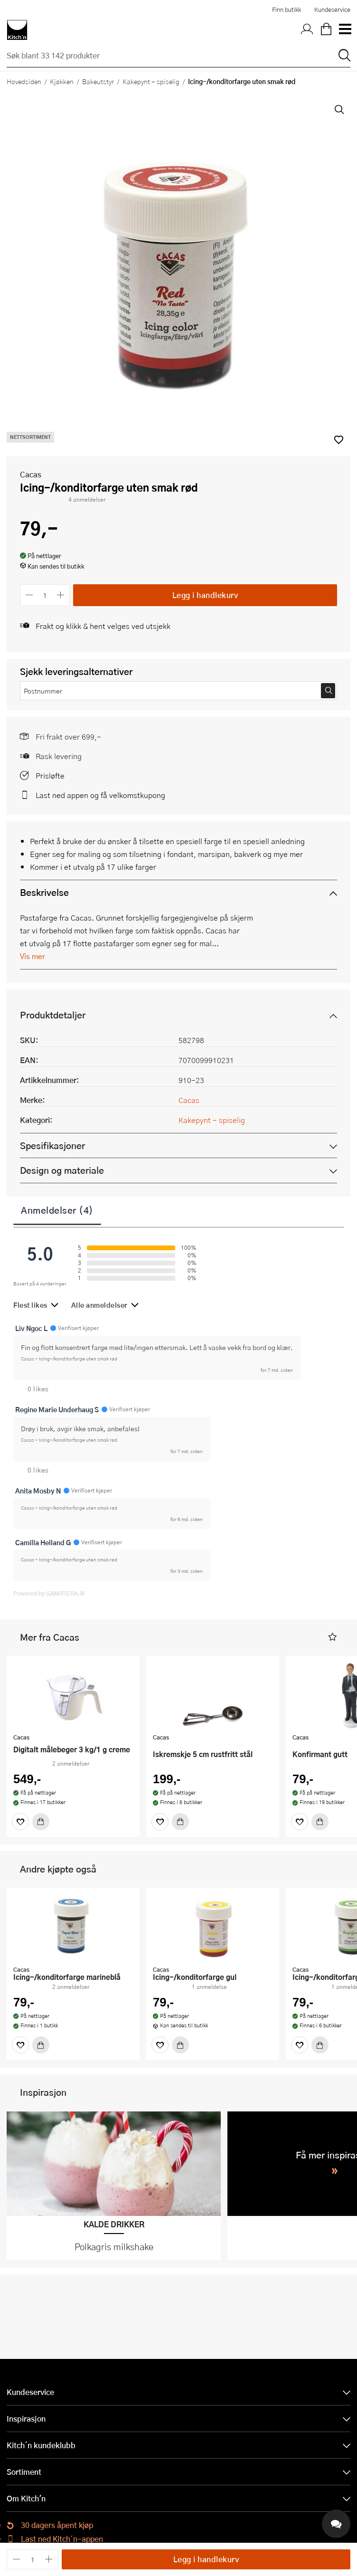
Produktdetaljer (52, 1015)
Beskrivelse (44, 892)
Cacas (30, 474)
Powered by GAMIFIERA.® (49, 1593)
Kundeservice (332, 9)
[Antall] (45, 595)
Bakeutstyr (98, 81)
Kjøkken (62, 81)
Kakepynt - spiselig (150, 81)
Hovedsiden (24, 81)
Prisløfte (50, 775)
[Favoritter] (20, 1821)
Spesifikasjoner (52, 1145)
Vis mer (32, 956)
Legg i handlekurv (205, 594)
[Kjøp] (40, 1821)
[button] (332, 1637)
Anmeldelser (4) (57, 1210)
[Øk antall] (61, 595)
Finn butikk (286, 9)
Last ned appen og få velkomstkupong (100, 794)
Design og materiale (62, 1170)
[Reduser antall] (29, 595)
